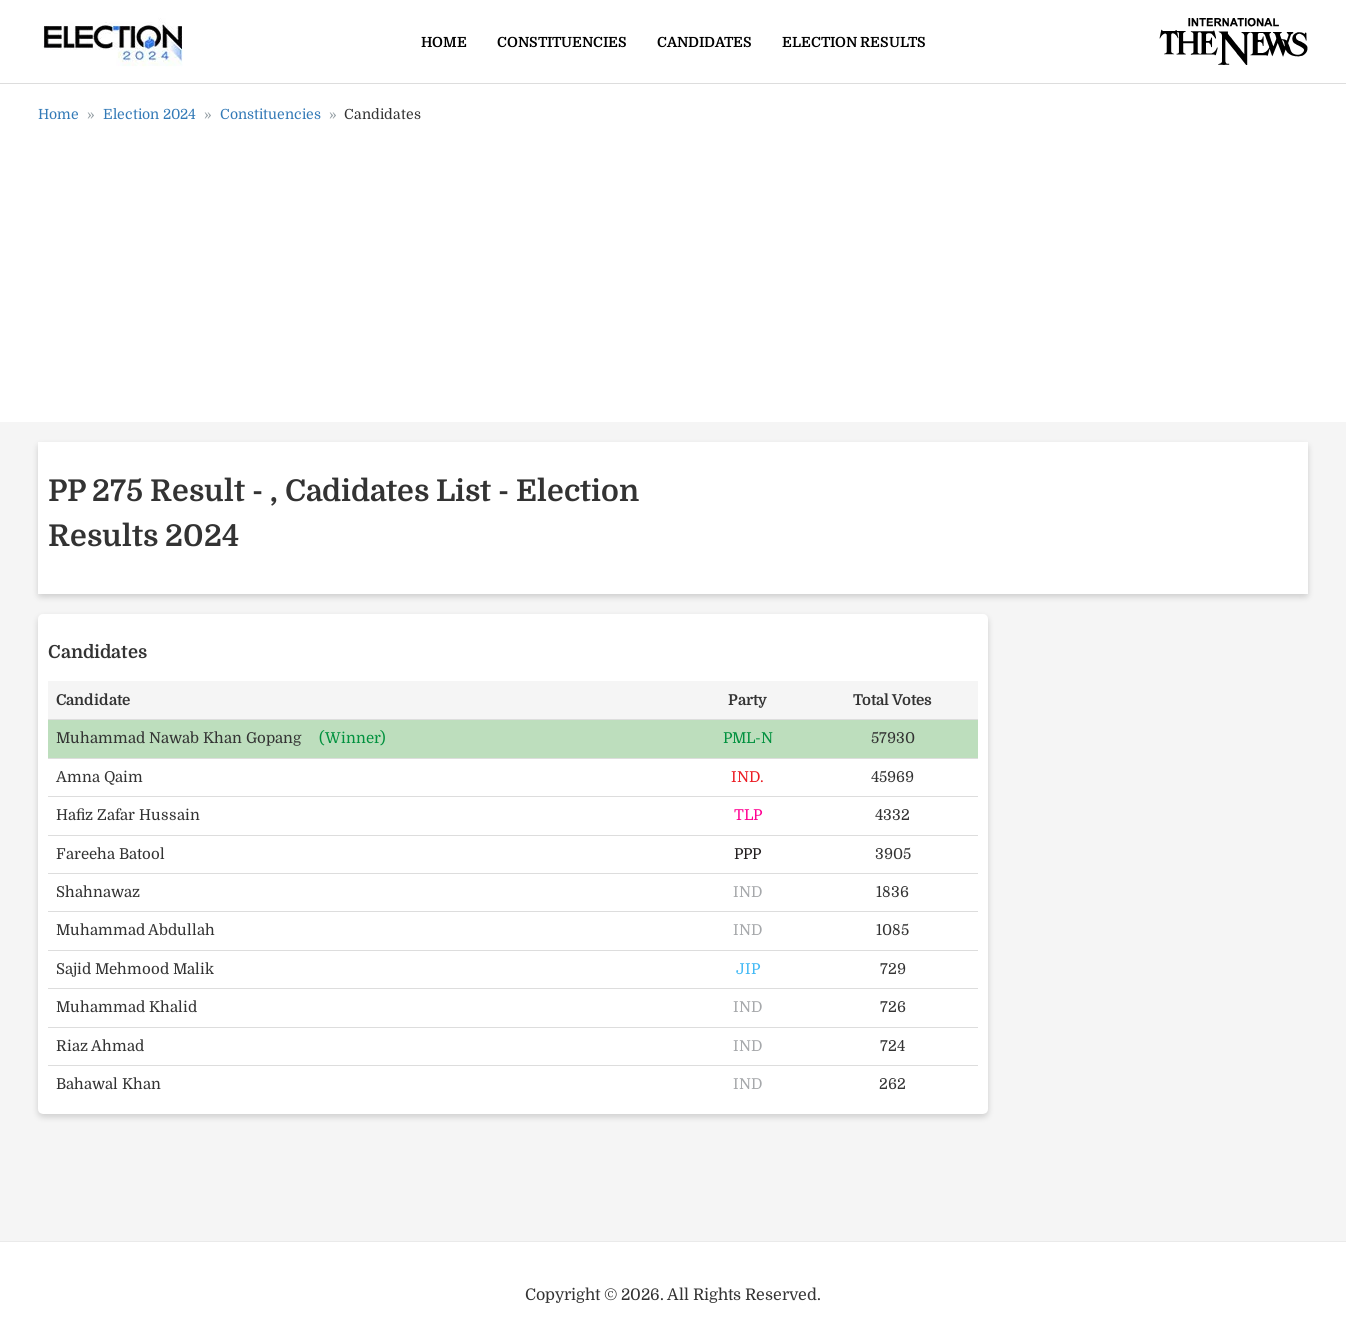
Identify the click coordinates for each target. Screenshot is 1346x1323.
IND (747, 892)
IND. (747, 777)
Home (444, 42)
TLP (748, 815)
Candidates (704, 42)
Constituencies (562, 42)
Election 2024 (149, 114)
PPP (747, 854)
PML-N (748, 738)
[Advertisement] (673, 280)
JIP (748, 969)
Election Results (854, 42)
